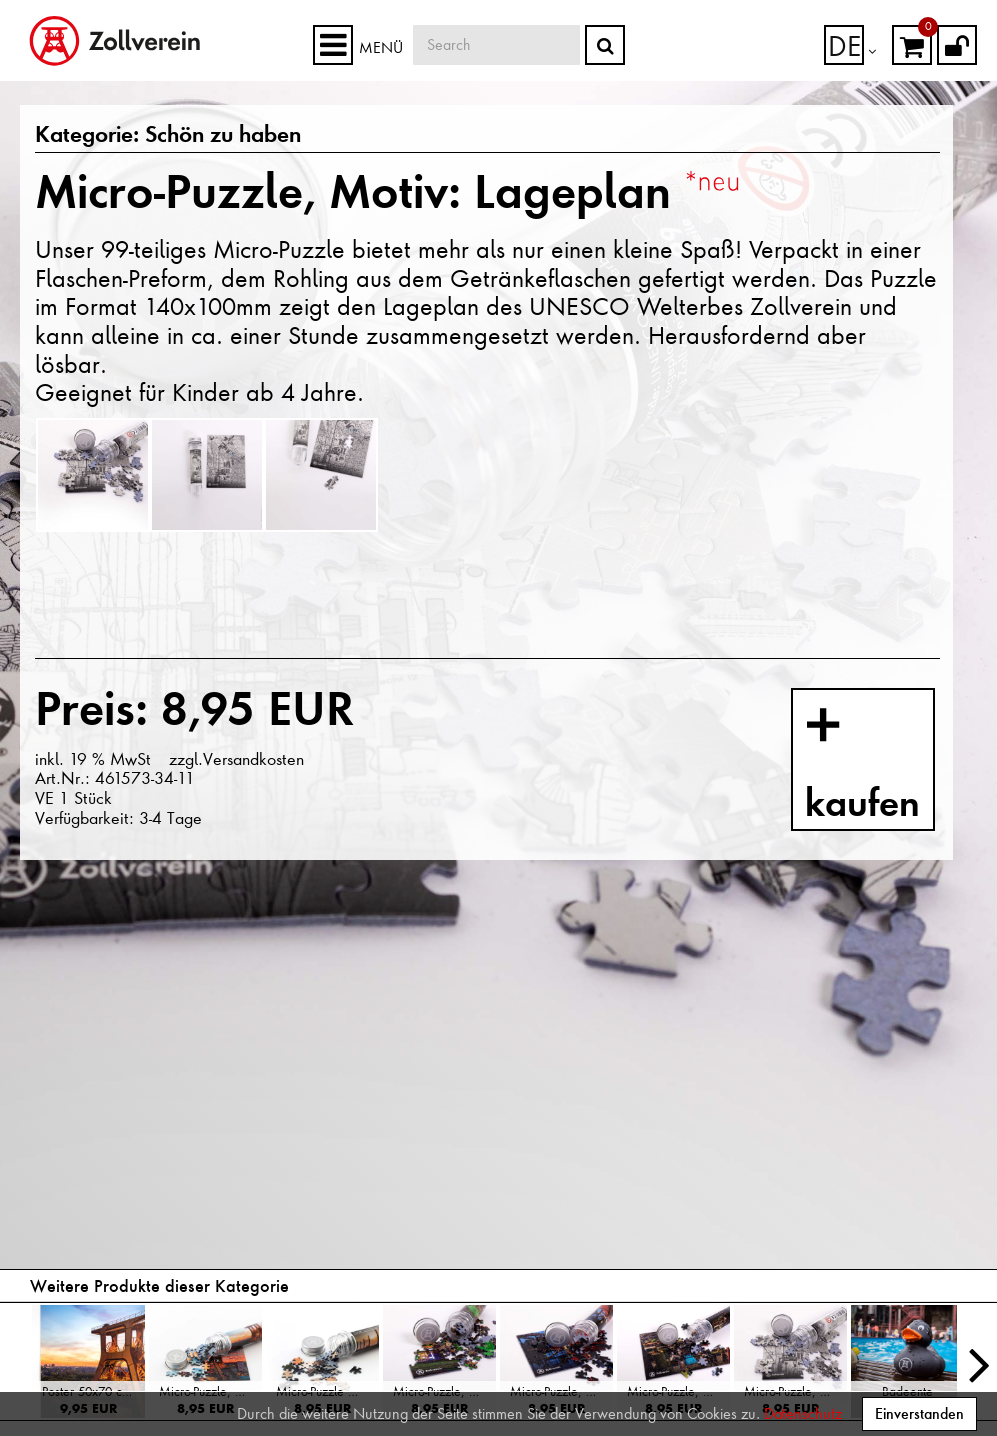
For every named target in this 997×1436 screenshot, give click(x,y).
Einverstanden (919, 1413)
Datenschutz (803, 1414)
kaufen (890, 756)
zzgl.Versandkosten (234, 758)
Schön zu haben (190, 136)
